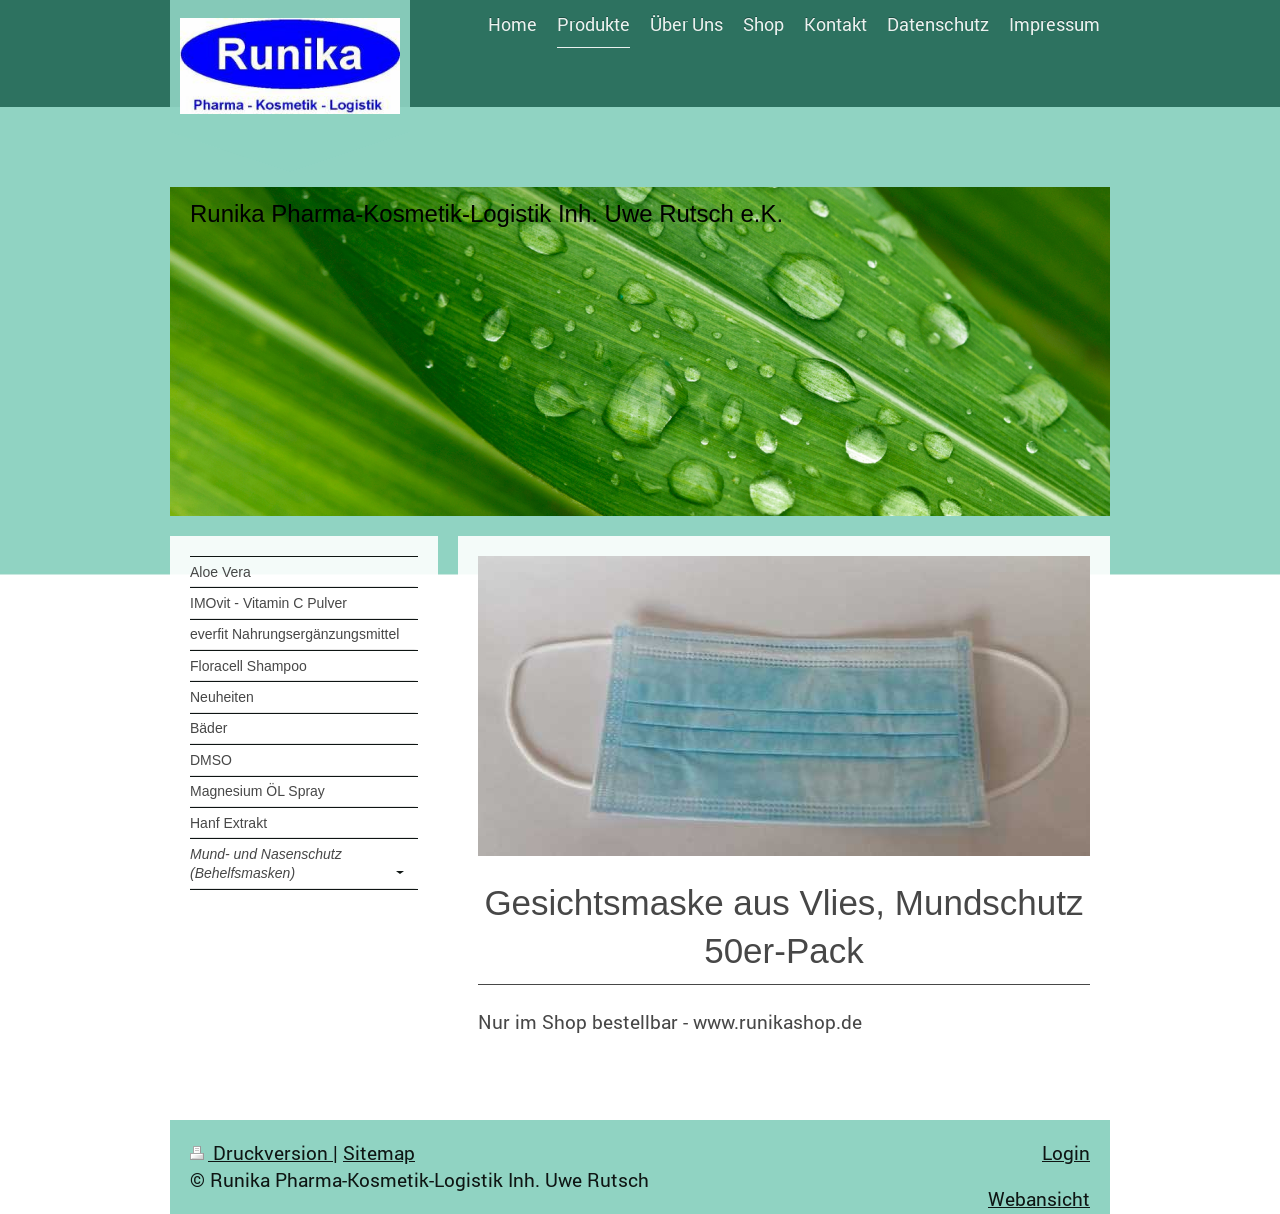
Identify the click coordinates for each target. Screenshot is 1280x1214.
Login (1066, 1152)
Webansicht (1039, 1198)
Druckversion (261, 1152)
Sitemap (379, 1152)
